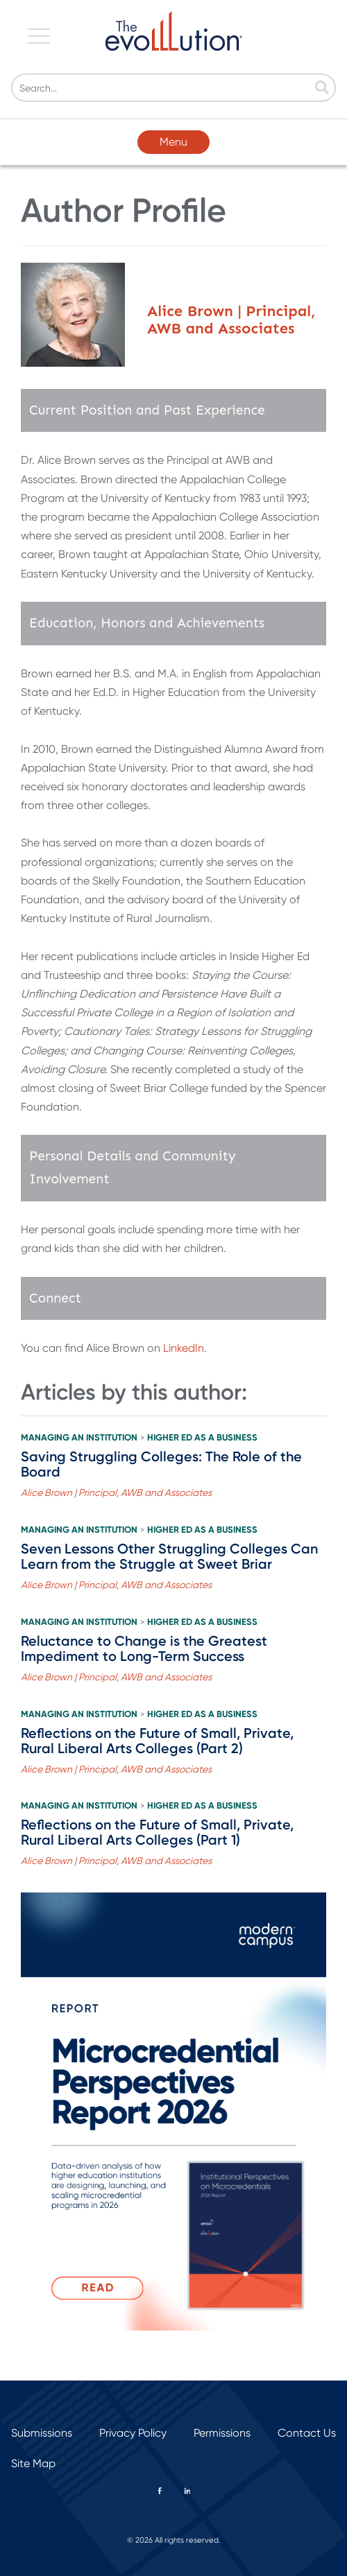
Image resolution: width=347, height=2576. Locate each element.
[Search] (173, 87)
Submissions (41, 2432)
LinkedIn (183, 1348)
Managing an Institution (79, 1438)
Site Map (33, 2463)
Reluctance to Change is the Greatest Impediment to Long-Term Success (144, 1648)
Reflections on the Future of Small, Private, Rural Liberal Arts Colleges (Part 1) (157, 1832)
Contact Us (307, 2432)
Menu (173, 141)
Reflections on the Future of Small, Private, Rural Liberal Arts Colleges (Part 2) (157, 1741)
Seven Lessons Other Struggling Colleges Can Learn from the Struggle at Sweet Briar (169, 1556)
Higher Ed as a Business (202, 1438)
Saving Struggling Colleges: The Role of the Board (161, 1464)
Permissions (222, 2432)
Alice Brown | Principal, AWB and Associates (116, 1492)
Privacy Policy (133, 2432)
